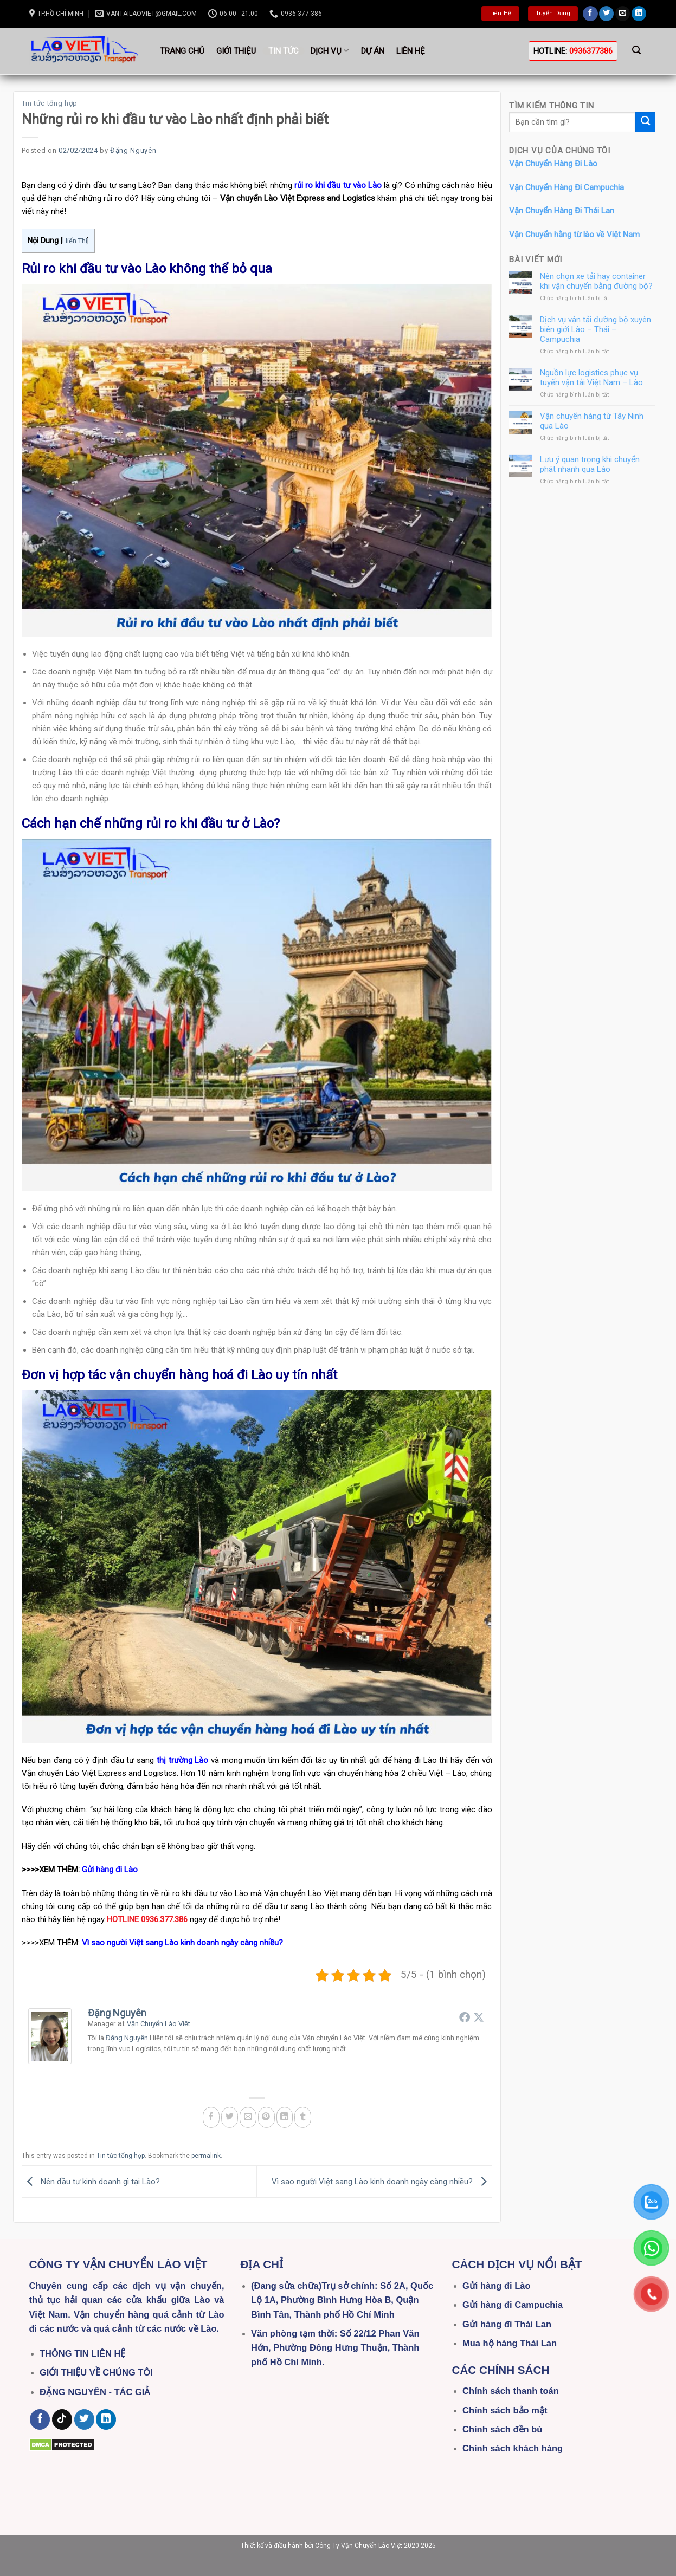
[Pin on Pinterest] (266, 2117)
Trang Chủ (182, 51)
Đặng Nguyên (133, 150)
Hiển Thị (74, 241)
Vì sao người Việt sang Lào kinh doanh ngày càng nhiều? (382, 2181)
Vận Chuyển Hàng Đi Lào (553, 163)
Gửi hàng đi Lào (110, 1869)
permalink (206, 2155)
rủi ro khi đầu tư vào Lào (338, 185)
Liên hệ (410, 51)
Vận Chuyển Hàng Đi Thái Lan (561, 211)
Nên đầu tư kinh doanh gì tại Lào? (91, 2181)
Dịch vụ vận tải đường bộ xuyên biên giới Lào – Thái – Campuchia (595, 329)
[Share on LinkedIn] (284, 2117)
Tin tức (283, 51)
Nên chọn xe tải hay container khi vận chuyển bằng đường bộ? (596, 281)
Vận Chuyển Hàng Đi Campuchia (566, 187)
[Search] (636, 50)
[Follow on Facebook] (590, 13)
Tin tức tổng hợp (50, 103)
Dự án (372, 51)
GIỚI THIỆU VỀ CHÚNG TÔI (96, 2372)
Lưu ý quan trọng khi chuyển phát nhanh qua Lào (590, 463)
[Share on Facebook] (211, 2117)
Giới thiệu (236, 51)
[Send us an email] (622, 13)
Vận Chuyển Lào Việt (158, 2024)
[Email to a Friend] (248, 2117)
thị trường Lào (182, 1760)
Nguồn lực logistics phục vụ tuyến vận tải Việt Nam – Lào (591, 377)
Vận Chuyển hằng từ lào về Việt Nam (574, 234)
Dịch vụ (330, 51)
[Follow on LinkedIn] (639, 13)
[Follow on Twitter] (606, 13)
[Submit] (645, 122)
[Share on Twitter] (229, 2117)
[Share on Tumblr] (302, 2117)
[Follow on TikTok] (62, 2419)
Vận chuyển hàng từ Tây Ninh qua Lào (591, 420)
